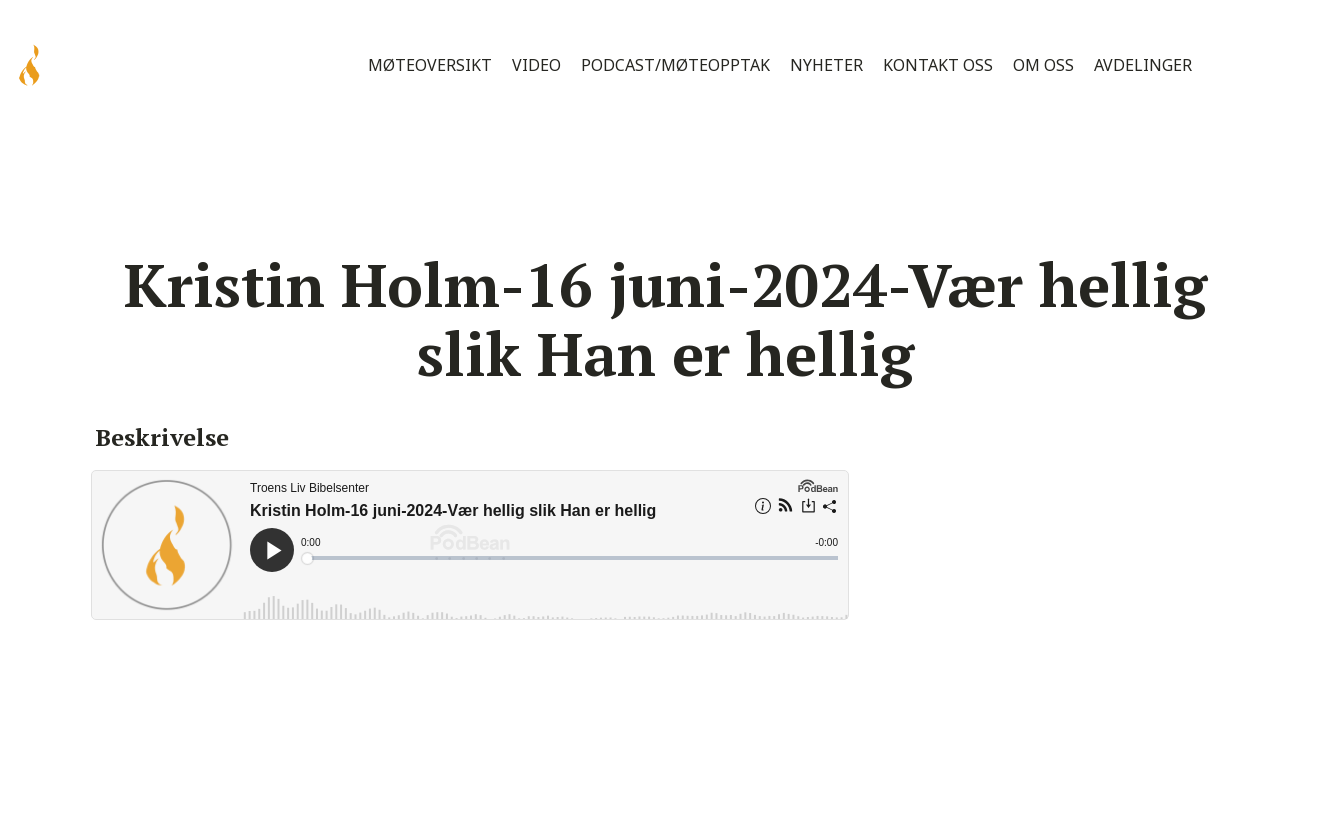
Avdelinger (1143, 65)
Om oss (1043, 65)
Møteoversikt (430, 65)
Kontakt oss (938, 65)
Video (536, 65)
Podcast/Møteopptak (675, 65)
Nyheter (826, 65)
